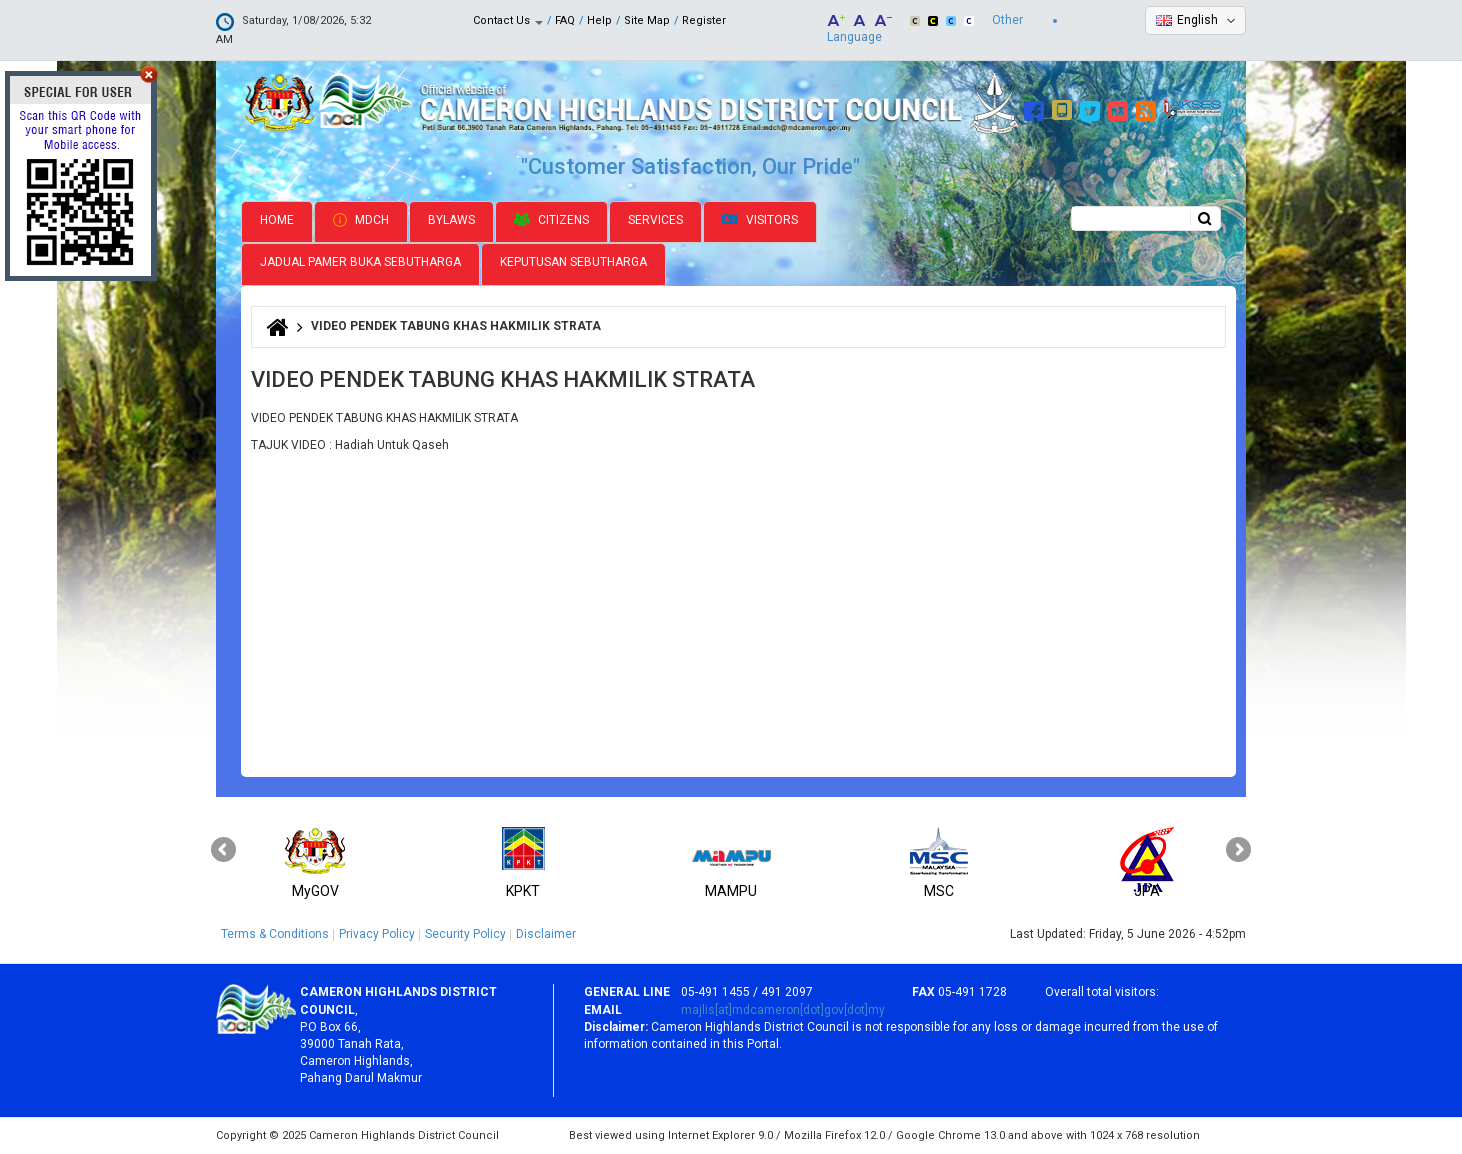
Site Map (647, 20)
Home (277, 220)
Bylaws (451, 220)
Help (599, 20)
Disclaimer (546, 934)
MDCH (361, 220)
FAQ (565, 20)
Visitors (760, 220)
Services (655, 220)
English (1197, 20)
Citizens (551, 220)
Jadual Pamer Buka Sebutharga (360, 262)
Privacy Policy (377, 934)
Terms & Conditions (275, 934)
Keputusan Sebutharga (573, 262)
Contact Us (508, 20)
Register (704, 20)
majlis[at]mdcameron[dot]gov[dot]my (783, 1010)
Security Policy (465, 934)
